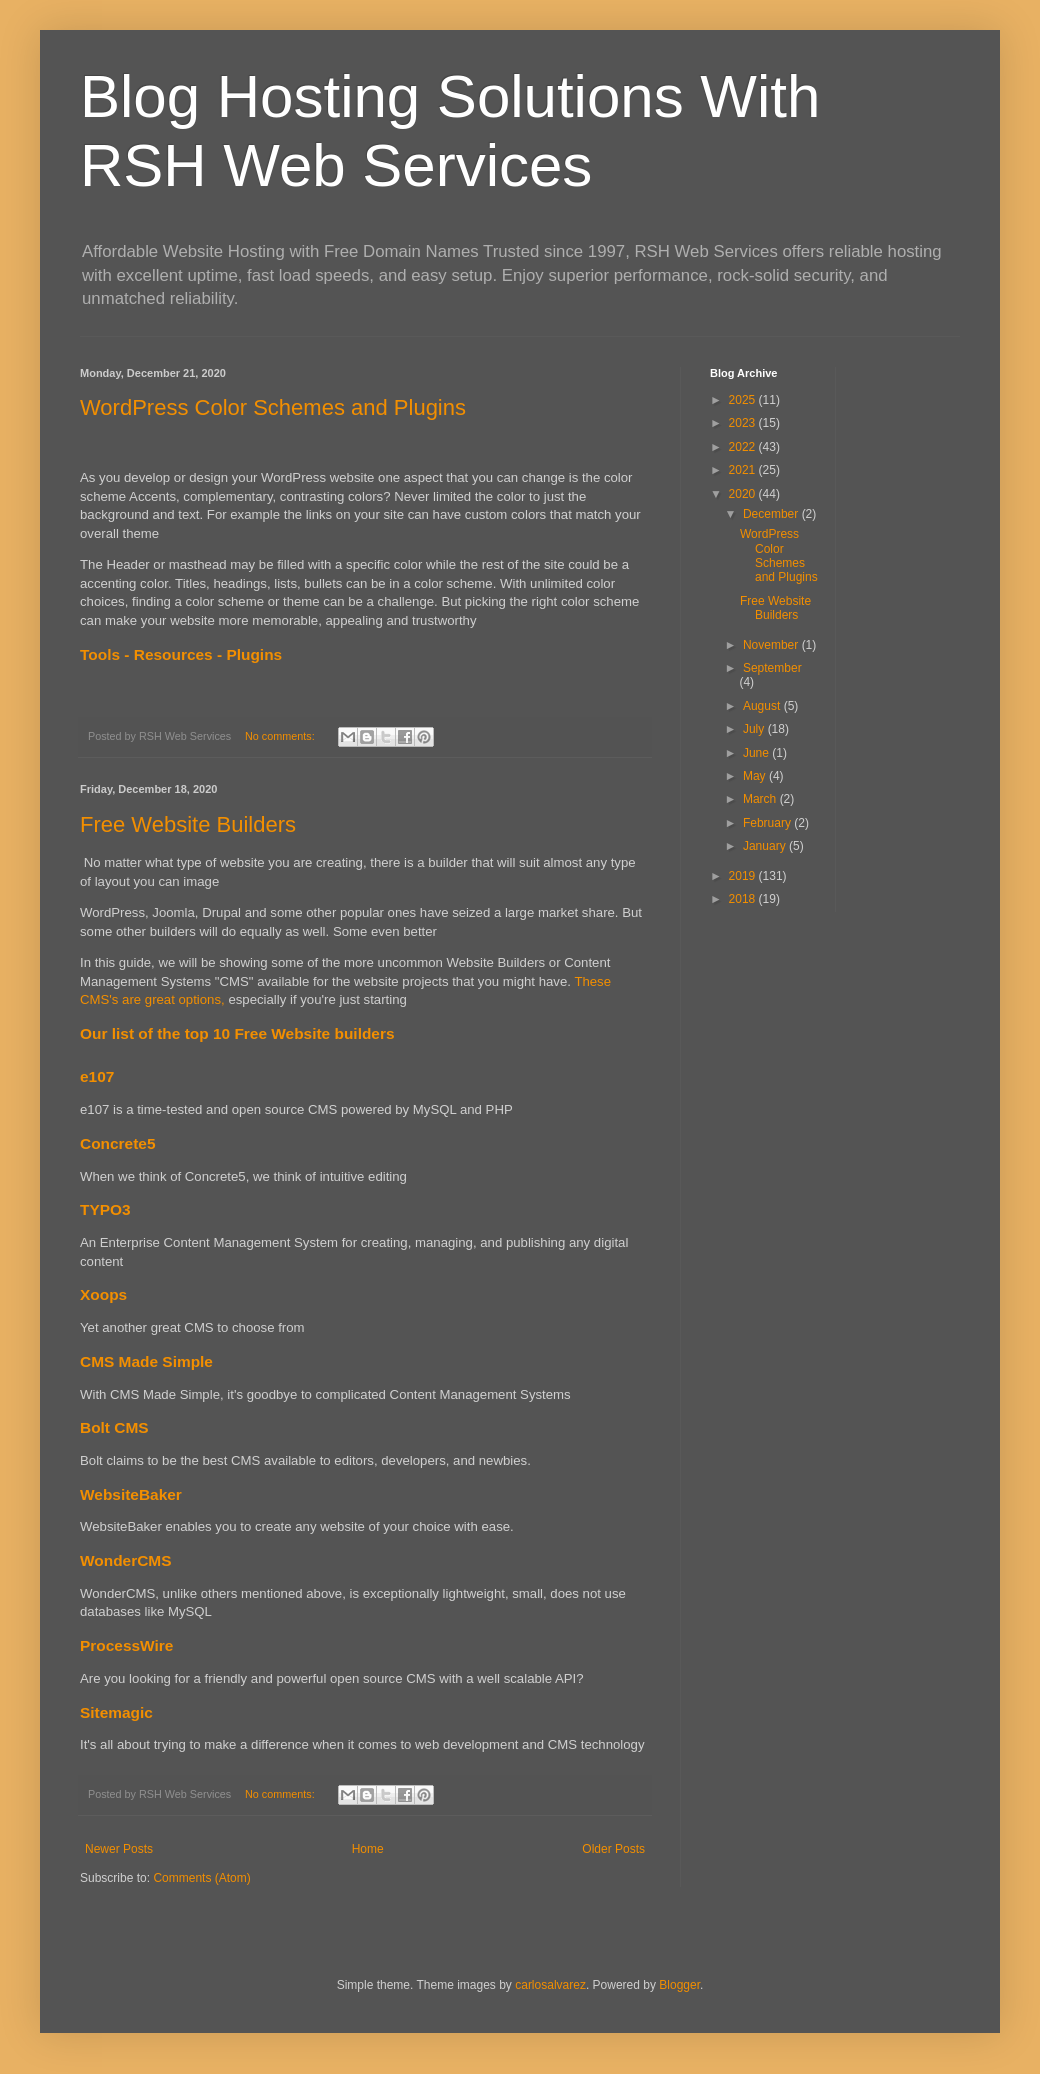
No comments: (281, 736)
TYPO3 (105, 1209)
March (761, 799)
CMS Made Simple (146, 1361)
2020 (744, 494)
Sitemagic (116, 1712)
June (757, 753)
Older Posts (613, 1849)
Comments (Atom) (201, 1878)
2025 (744, 400)
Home (368, 1849)
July (755, 729)
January (766, 846)
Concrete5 (118, 1143)
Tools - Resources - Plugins (181, 654)
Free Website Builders (188, 824)
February (768, 823)
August (763, 706)
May (756, 776)
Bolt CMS (114, 1427)
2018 (744, 899)
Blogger (679, 1985)
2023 (744, 423)
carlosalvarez (550, 1985)
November (772, 645)
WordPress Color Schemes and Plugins (273, 407)
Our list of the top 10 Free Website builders (237, 1033)
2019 (744, 876)
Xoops (103, 1294)
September (772, 668)
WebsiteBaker (131, 1494)
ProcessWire (126, 1645)
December (772, 514)
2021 (744, 470)
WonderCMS (125, 1560)
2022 (744, 447)
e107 (97, 1076)
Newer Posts (119, 1849)
